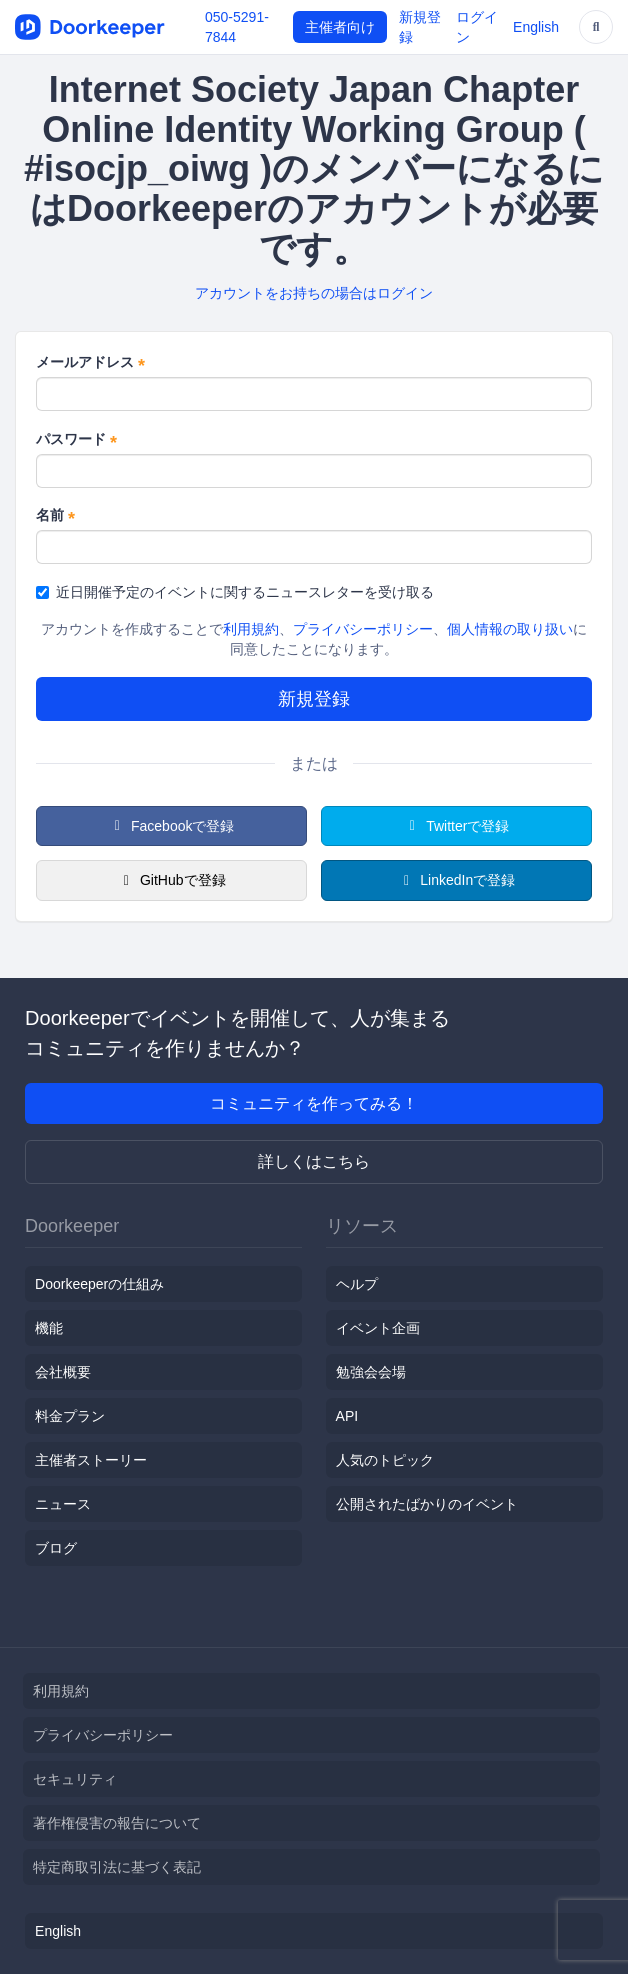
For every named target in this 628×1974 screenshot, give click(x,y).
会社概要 (63, 1372)
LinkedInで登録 (456, 880)
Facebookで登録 (172, 826)
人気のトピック (385, 1460)
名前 (55, 516)
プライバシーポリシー (363, 629)
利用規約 (251, 629)
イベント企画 (378, 1328)
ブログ (56, 1548)
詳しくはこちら (314, 1161)
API (347, 1416)
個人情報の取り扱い (510, 629)
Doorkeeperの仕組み (99, 1284)
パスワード (76, 440)
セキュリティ (75, 1779)
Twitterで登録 (457, 826)
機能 (49, 1328)
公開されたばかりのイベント (427, 1504)
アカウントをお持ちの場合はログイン (314, 293)
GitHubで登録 (171, 880)
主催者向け (340, 27)
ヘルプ (357, 1284)
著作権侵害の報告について (117, 1823)
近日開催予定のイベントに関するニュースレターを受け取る (235, 592)
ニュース (63, 1504)
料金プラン (70, 1416)
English (536, 27)
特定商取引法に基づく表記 (117, 1867)
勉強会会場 (371, 1372)
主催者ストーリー (91, 1460)
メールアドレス (90, 363)
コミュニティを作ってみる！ (314, 1103)
